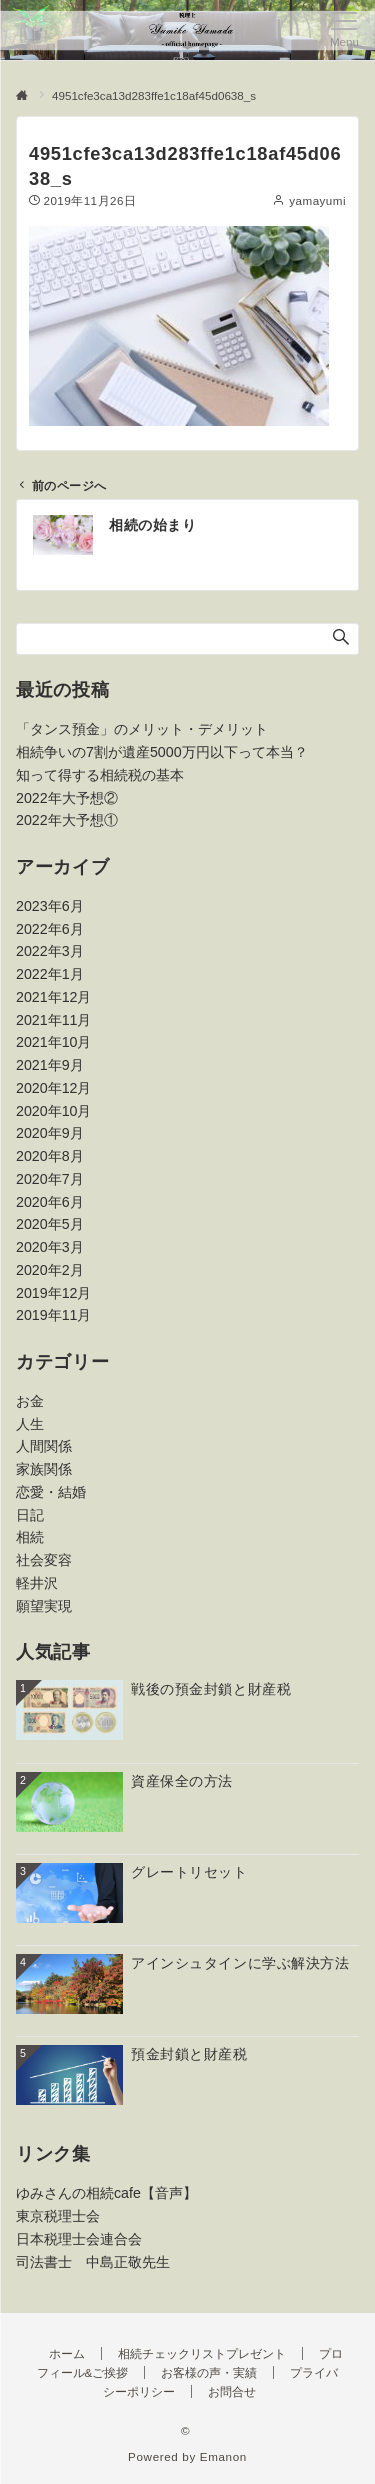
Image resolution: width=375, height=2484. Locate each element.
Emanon (223, 2456)
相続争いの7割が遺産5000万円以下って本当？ (162, 752)
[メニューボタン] (344, 30)
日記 (30, 1515)
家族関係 (44, 1469)
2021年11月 (53, 1020)
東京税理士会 (58, 2216)
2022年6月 (50, 929)
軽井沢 (37, 1583)
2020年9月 (50, 1133)
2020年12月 (53, 1088)
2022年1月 (50, 974)
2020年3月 (50, 1247)
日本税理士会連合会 (79, 2239)
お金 (30, 1401)
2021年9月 (50, 1065)
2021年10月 (53, 1042)
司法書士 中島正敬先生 (93, 2262)
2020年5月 (50, 1224)
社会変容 (44, 1560)
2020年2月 (50, 1270)
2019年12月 (53, 1293)
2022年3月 (50, 951)
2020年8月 (50, 1156)
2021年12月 (53, 997)
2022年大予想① (67, 820)
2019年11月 (53, 1315)
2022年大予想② (67, 798)
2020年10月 (53, 1111)
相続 (30, 1537)
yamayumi (317, 200)
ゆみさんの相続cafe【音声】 (106, 2193)
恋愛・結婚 (51, 1492)
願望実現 (44, 1606)
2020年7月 (50, 1179)
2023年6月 (50, 906)
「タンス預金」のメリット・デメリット (142, 729)
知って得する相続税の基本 (100, 775)
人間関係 (44, 1446)
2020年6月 (50, 1202)
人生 (30, 1424)
